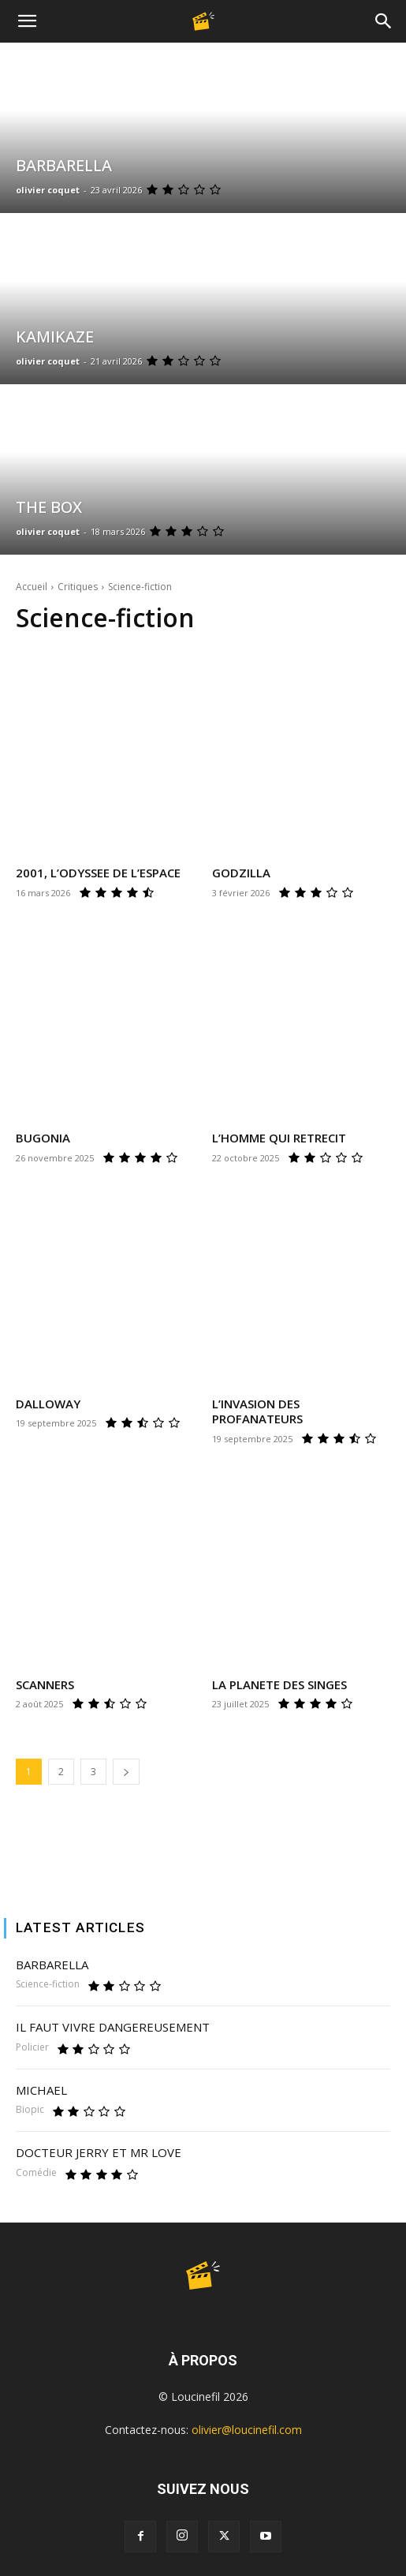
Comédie (36, 2173)
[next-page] (126, 1772)
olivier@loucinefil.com (247, 2429)
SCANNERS (45, 1684)
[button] (27, 21)
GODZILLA (241, 872)
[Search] (384, 21)
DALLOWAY (48, 1403)
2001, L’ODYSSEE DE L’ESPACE (98, 872)
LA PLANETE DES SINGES (279, 1684)
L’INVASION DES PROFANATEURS (257, 1411)
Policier (32, 2047)
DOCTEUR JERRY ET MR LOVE (98, 2152)
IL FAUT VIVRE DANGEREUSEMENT (113, 2027)
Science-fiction (48, 1984)
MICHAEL (41, 2090)
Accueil (31, 586)
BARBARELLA (52, 1964)
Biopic (30, 2109)
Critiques (78, 586)
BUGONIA (43, 1138)
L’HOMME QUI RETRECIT (279, 1138)
